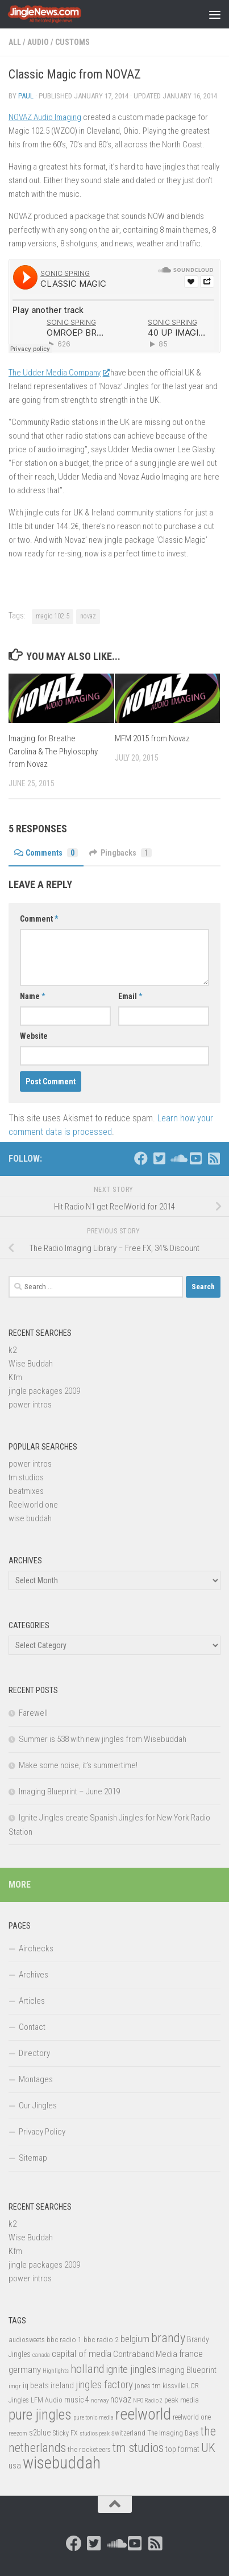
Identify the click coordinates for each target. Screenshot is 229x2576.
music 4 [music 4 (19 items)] (76, 2399)
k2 (12, 1350)
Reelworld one (33, 1505)
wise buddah (30, 1518)
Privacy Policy (42, 2132)
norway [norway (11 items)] (100, 2400)
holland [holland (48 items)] (87, 2369)
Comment (39, 918)
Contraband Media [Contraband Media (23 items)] (145, 2354)
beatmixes (26, 1491)
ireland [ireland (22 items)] (62, 2385)
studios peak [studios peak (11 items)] (95, 2433)
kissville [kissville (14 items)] (174, 2386)
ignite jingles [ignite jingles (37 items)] (131, 2369)
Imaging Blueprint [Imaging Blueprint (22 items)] (187, 2370)
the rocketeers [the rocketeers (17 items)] (89, 2449)
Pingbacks (120, 852)
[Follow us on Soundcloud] (177, 1158)
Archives (33, 1975)
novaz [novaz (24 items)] (120, 2399)
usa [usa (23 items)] (15, 2466)
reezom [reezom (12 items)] (18, 2433)
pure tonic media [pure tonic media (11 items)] (93, 2417)
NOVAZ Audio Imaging (45, 117)
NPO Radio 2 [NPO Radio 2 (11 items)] (148, 2400)
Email (130, 996)
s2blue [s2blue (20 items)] (40, 2433)
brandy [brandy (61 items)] (168, 2337)
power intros (30, 1405)
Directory (34, 2053)
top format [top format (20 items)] (182, 2449)
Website (34, 1036)
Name (32, 996)
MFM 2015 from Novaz (152, 738)
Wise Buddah (31, 1364)
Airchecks (36, 1948)
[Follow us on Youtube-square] (195, 1158)
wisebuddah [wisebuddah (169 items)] (62, 2462)
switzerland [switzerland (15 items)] (128, 2433)
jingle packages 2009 (44, 1391)
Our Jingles (38, 2105)
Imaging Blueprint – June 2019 (69, 1791)
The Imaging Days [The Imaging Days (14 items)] (173, 2433)
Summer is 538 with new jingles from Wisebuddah (102, 1739)
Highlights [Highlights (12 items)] (56, 2371)
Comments (46, 852)
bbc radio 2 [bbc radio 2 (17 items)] (101, 2339)
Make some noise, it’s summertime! (78, 1765)
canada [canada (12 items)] (41, 2355)
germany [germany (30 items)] (25, 2369)
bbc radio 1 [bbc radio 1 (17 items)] (64, 2339)
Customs (72, 42)
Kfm (15, 1377)
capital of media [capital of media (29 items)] (81, 2353)
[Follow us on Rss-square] (213, 1158)
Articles (32, 2001)
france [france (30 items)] (191, 2353)
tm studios (26, 1477)
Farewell (33, 1713)
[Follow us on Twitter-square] (159, 1158)
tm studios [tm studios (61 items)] (138, 2447)
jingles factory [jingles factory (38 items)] (104, 2384)
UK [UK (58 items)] (208, 2448)
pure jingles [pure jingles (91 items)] (40, 2414)
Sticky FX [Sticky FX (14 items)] (65, 2433)
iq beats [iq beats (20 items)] (36, 2385)
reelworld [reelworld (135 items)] (143, 2414)
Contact (32, 2027)
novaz (88, 616)
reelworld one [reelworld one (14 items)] (192, 2417)
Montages (36, 2079)
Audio (38, 42)
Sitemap (33, 2158)
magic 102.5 (52, 616)
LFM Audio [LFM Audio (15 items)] (47, 2400)
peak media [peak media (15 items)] (181, 2400)
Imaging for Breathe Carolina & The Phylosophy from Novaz (53, 751)
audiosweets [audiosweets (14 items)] (27, 2340)
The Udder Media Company (59, 373)
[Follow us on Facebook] (141, 1158)
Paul (26, 96)
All (15, 42)
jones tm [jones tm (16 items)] (148, 2385)
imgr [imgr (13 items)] (15, 2386)
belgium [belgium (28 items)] (134, 2338)
